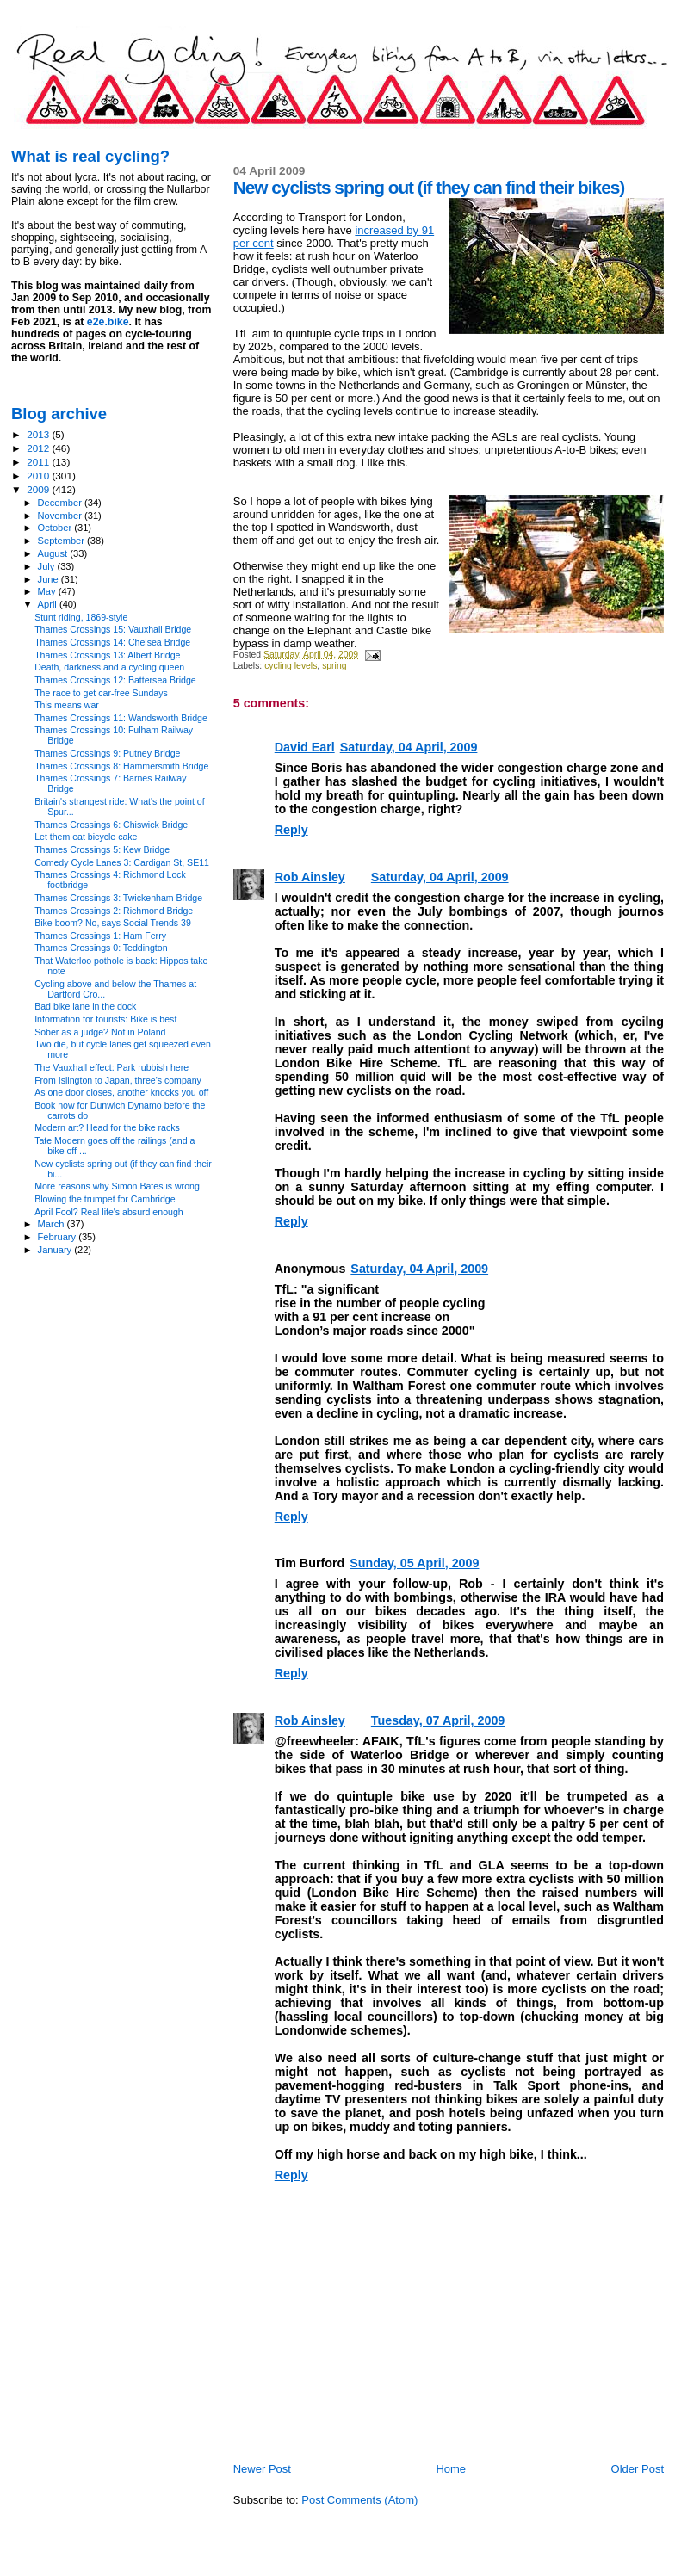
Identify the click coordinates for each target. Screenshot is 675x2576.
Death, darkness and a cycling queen (109, 667)
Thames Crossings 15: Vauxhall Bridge (112, 629)
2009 (39, 489)
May (48, 591)
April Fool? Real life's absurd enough (108, 1212)
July (48, 566)
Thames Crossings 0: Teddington (100, 947)
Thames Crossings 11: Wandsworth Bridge (120, 718)
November (61, 515)
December (61, 502)
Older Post (637, 2468)
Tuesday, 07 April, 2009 (438, 1720)
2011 (39, 461)
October (56, 527)
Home (451, 2468)
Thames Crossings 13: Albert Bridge (107, 655)
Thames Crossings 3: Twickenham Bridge (118, 898)
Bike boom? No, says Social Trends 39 (112, 922)
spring (334, 665)
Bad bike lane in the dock (85, 1006)
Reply (291, 830)
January (56, 1250)
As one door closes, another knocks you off (121, 1092)
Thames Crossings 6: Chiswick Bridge (111, 824)
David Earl (305, 747)
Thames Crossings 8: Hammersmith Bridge (121, 766)
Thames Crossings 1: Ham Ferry (100, 935)
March (52, 1224)
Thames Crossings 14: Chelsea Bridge (112, 642)
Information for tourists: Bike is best (105, 1019)
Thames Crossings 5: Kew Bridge (102, 849)
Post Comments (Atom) (359, 2499)
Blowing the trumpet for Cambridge (104, 1199)
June (49, 579)
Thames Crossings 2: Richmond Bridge (113, 910)
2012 (39, 448)
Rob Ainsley (310, 877)
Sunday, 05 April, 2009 (414, 1563)
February (58, 1237)
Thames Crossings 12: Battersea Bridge (115, 680)
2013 (39, 434)
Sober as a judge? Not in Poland (99, 1032)
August (54, 553)
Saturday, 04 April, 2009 (409, 747)
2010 (39, 475)
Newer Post (262, 2468)
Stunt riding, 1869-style (80, 617)
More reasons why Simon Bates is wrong (117, 1186)
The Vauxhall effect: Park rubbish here (111, 1067)
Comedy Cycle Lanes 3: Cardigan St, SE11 (121, 862)
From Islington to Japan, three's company (117, 1080)
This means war (66, 705)
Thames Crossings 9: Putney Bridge (107, 753)
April (48, 604)
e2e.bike (108, 322)
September (63, 540)
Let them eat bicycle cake (85, 836)
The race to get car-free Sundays (101, 693)
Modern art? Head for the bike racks (107, 1127)
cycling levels (290, 665)
